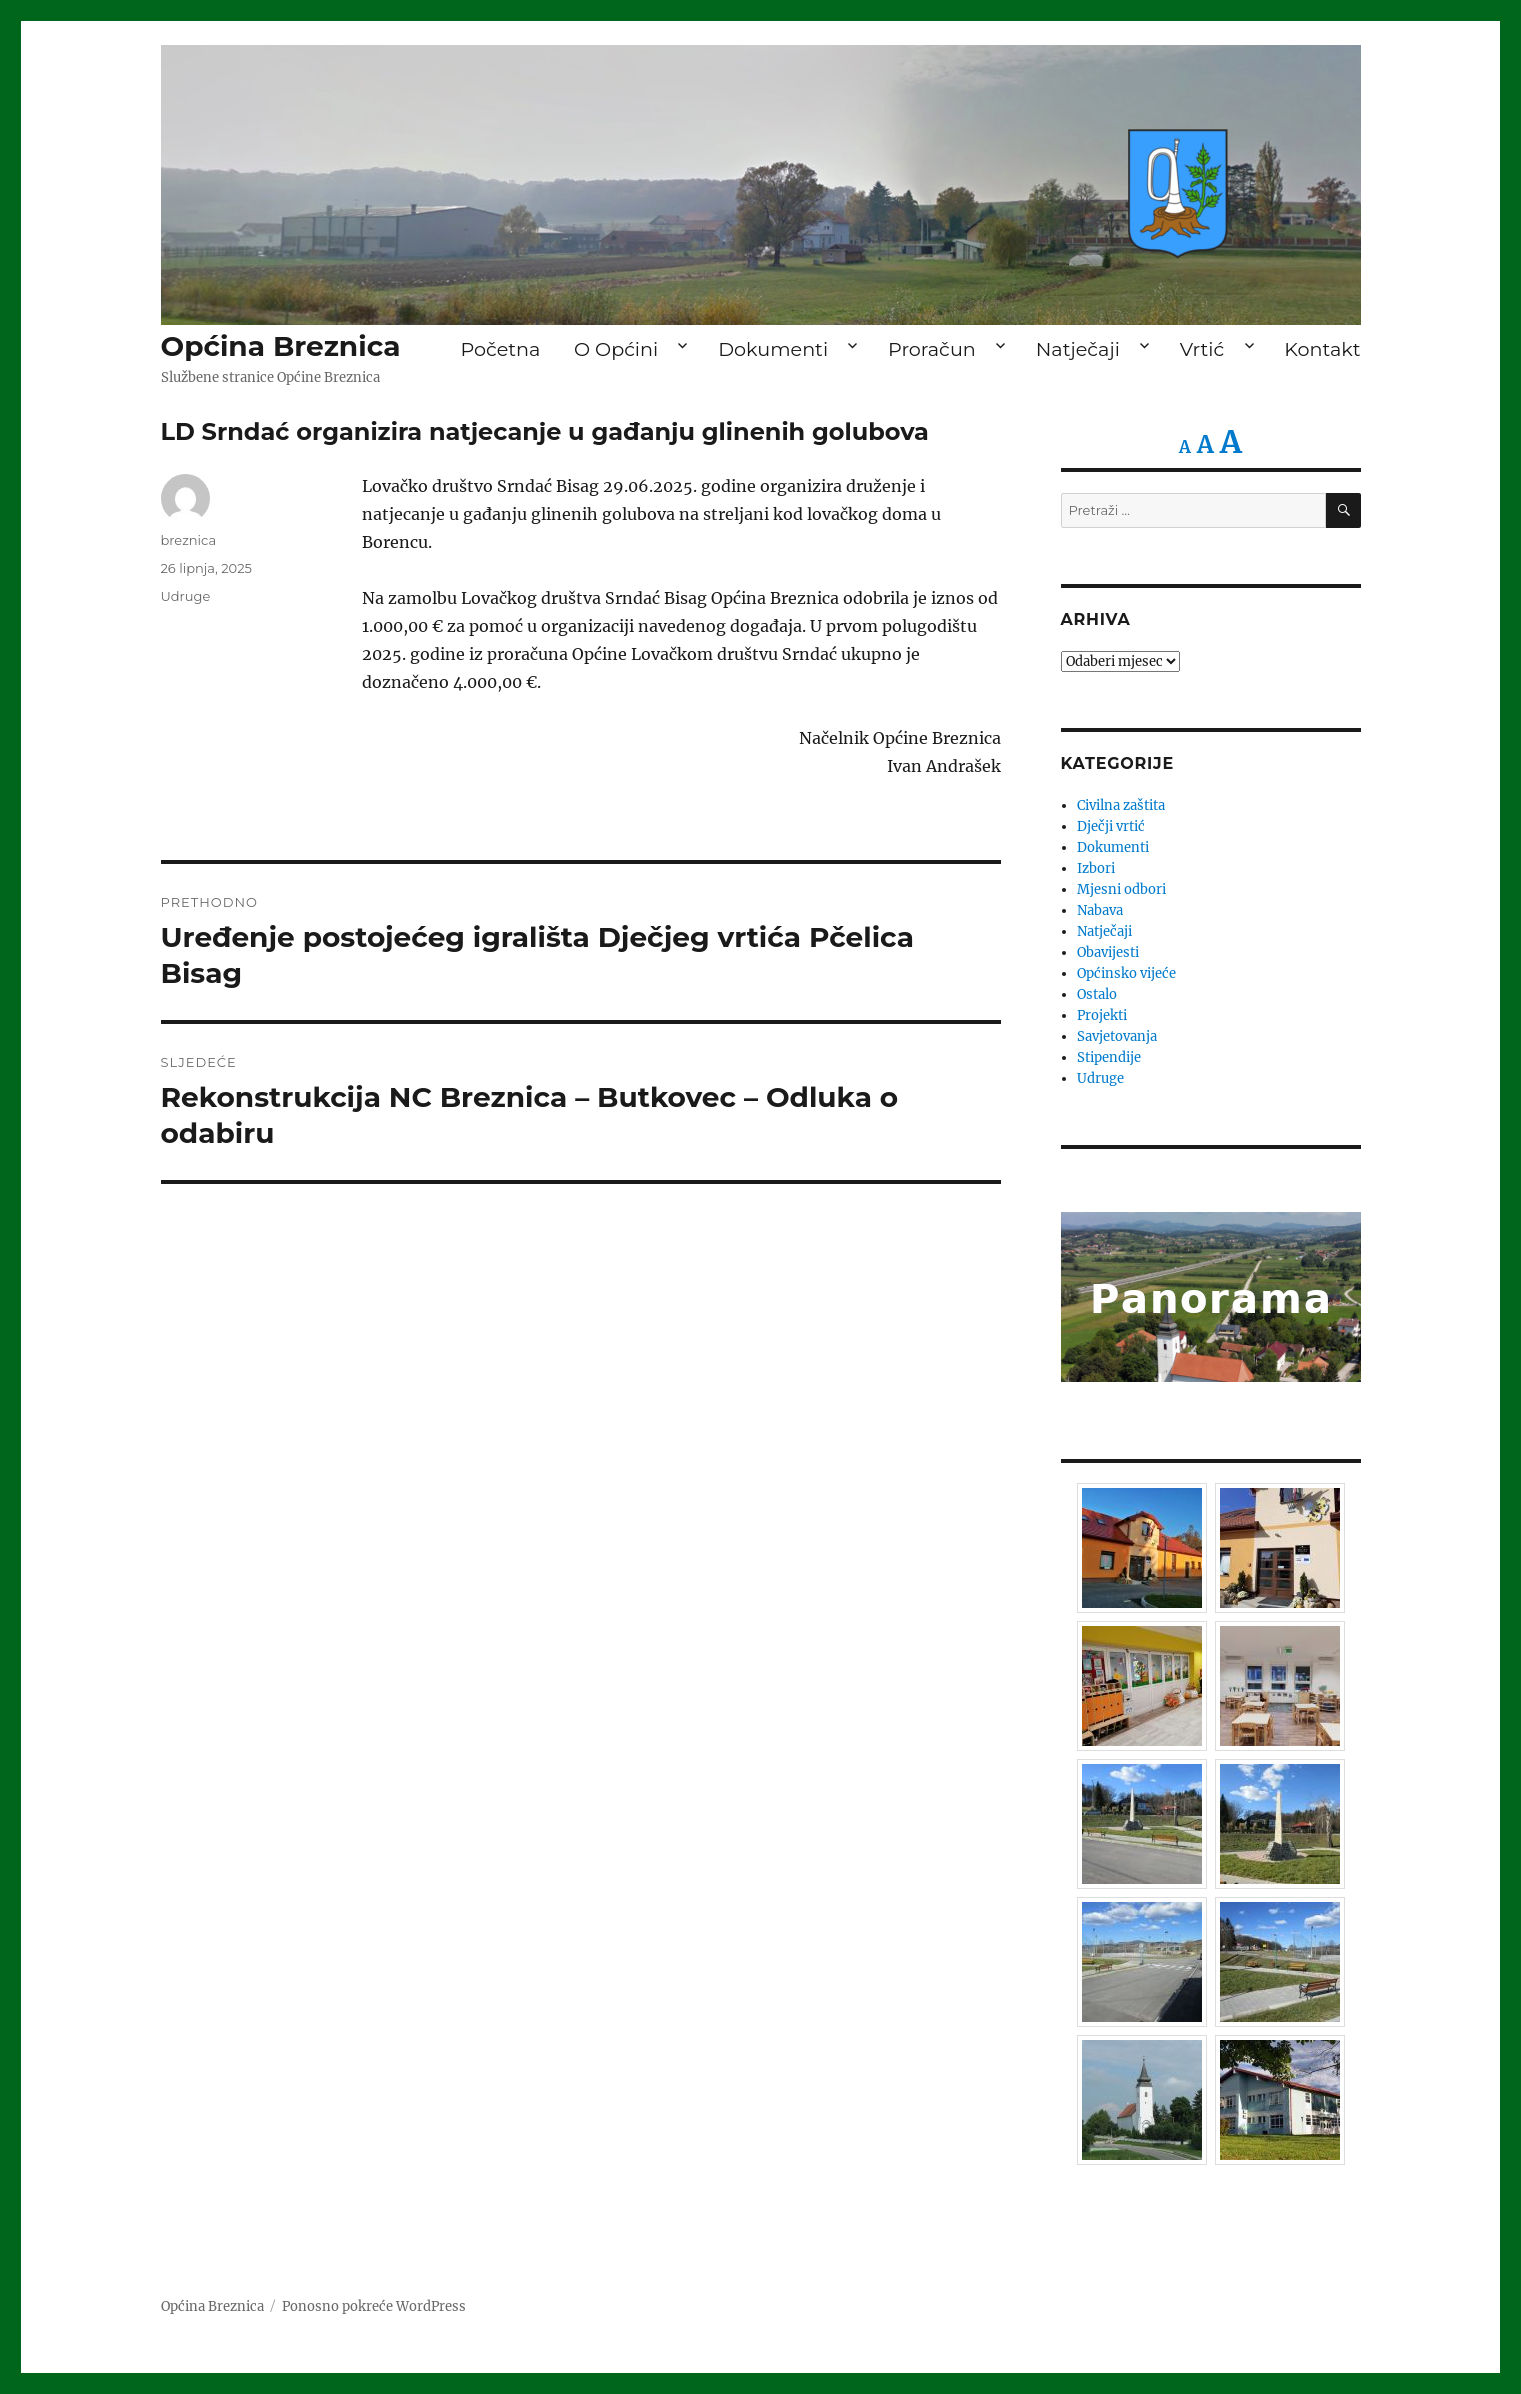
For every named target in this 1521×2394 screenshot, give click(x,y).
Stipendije (1109, 1057)
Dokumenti (773, 349)
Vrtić (1202, 349)
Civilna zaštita (1121, 805)
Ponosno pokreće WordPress (374, 2306)
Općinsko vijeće (1126, 973)
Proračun (932, 349)
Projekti (1102, 1015)
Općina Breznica (281, 346)
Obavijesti (1108, 952)
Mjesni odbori (1121, 889)
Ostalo (1097, 994)
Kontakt (1322, 349)
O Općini (616, 349)
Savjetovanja (1117, 1036)
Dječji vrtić (1111, 826)
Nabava (1100, 910)
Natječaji (1078, 349)
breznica (189, 540)
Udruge (186, 596)
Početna (500, 349)
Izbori (1096, 868)
